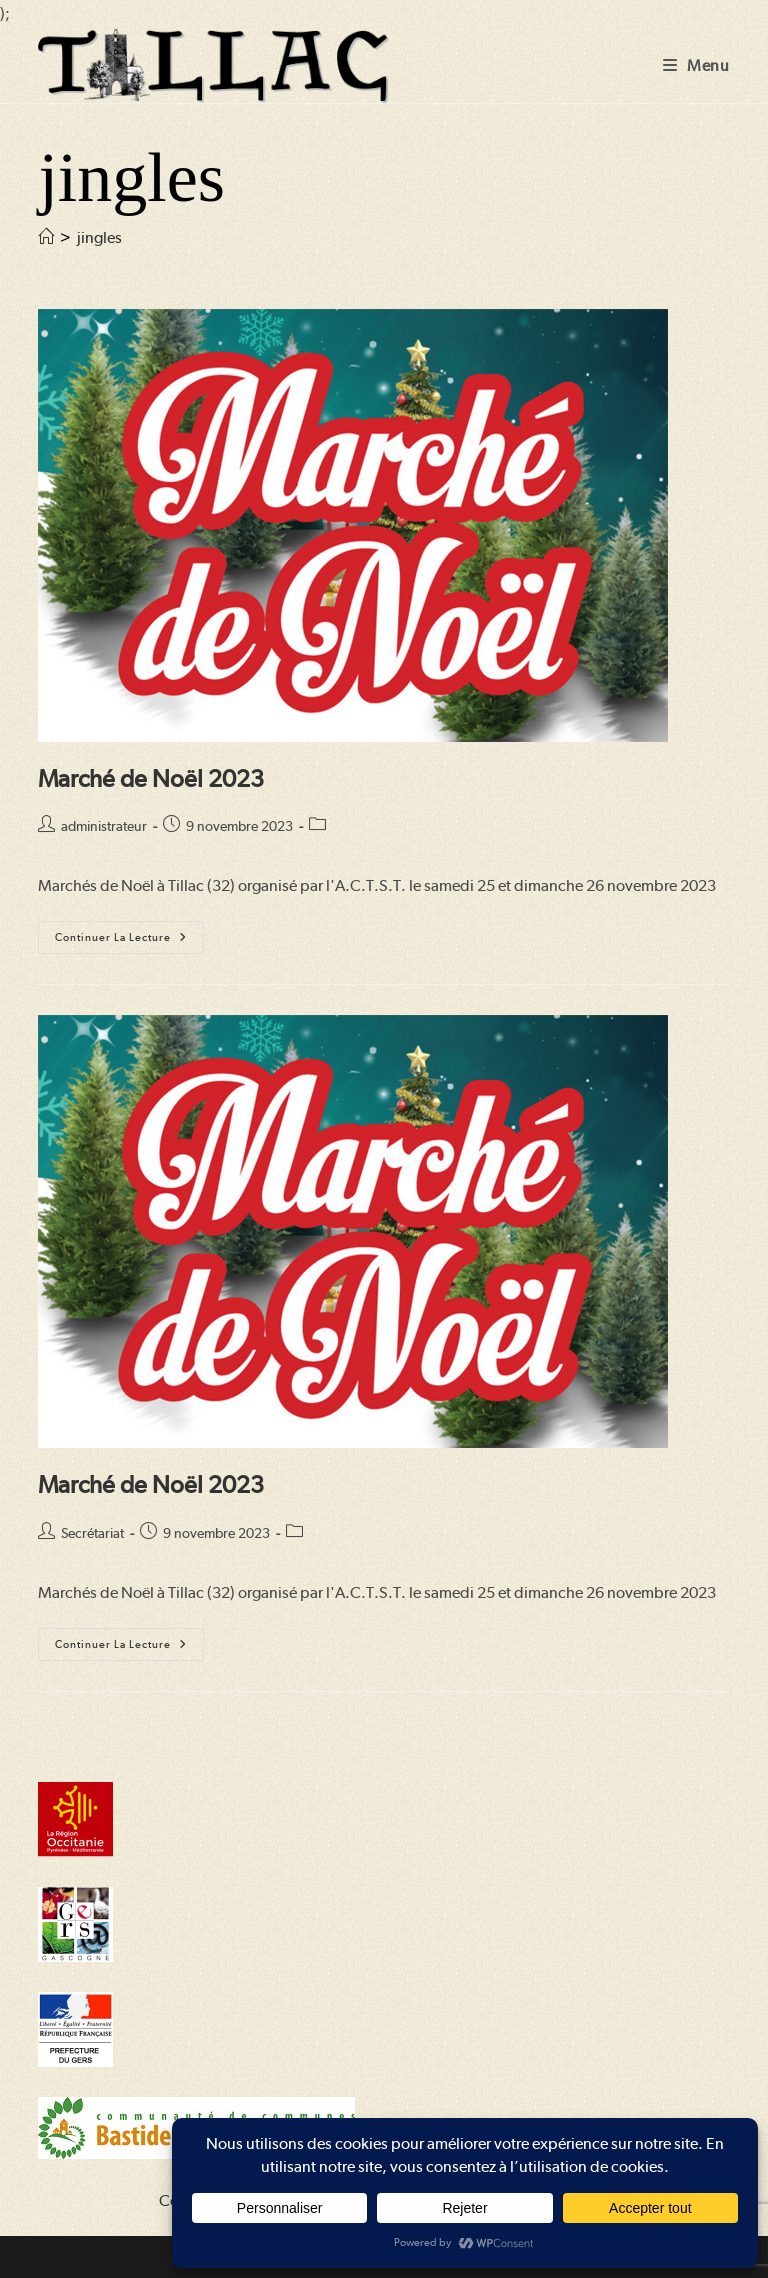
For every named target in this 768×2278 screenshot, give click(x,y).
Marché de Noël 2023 (151, 778)
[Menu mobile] (696, 65)
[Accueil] (46, 237)
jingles (99, 237)
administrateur (104, 826)
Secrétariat (92, 1533)
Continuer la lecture (129, 942)
